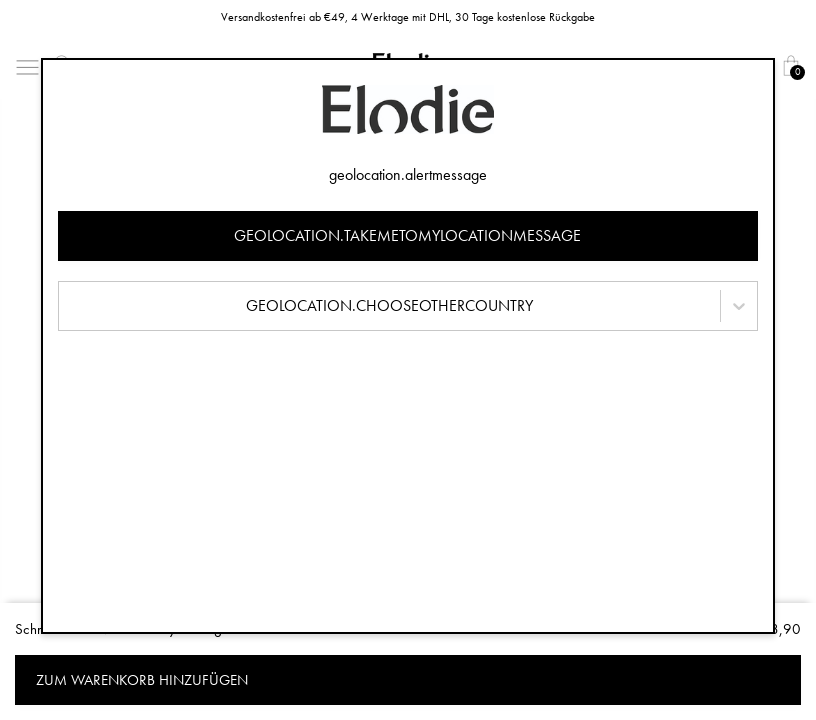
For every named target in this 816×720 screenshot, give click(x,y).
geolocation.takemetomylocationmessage (407, 235)
